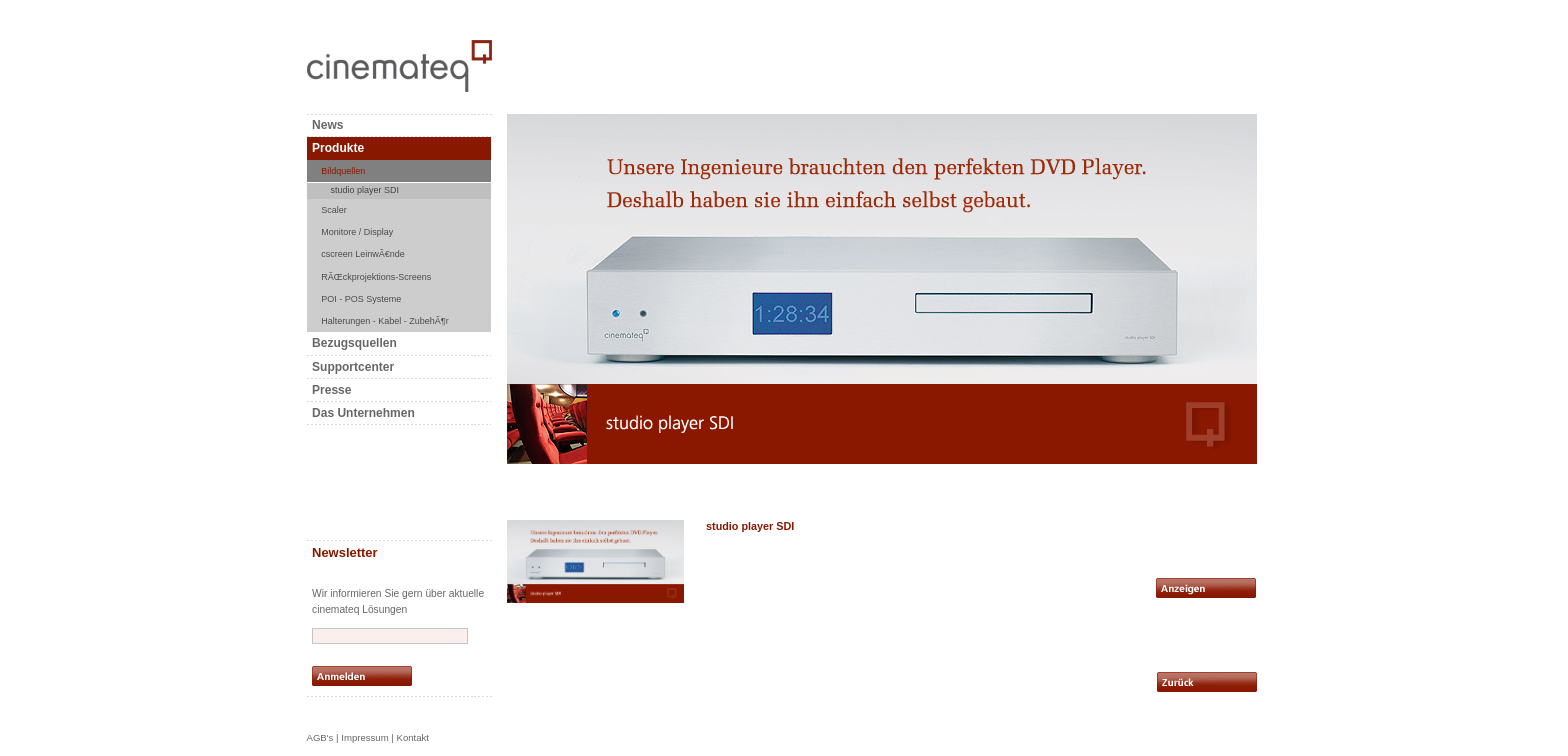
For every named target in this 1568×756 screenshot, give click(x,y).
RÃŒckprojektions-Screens (376, 277)
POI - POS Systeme (361, 299)
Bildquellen (343, 171)
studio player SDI (365, 190)
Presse (331, 390)
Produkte (338, 148)
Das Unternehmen (363, 413)
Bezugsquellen (354, 343)
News (327, 125)
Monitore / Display (357, 232)
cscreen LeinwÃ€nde (363, 254)
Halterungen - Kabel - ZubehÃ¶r (384, 321)
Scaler (334, 210)
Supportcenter (353, 367)
